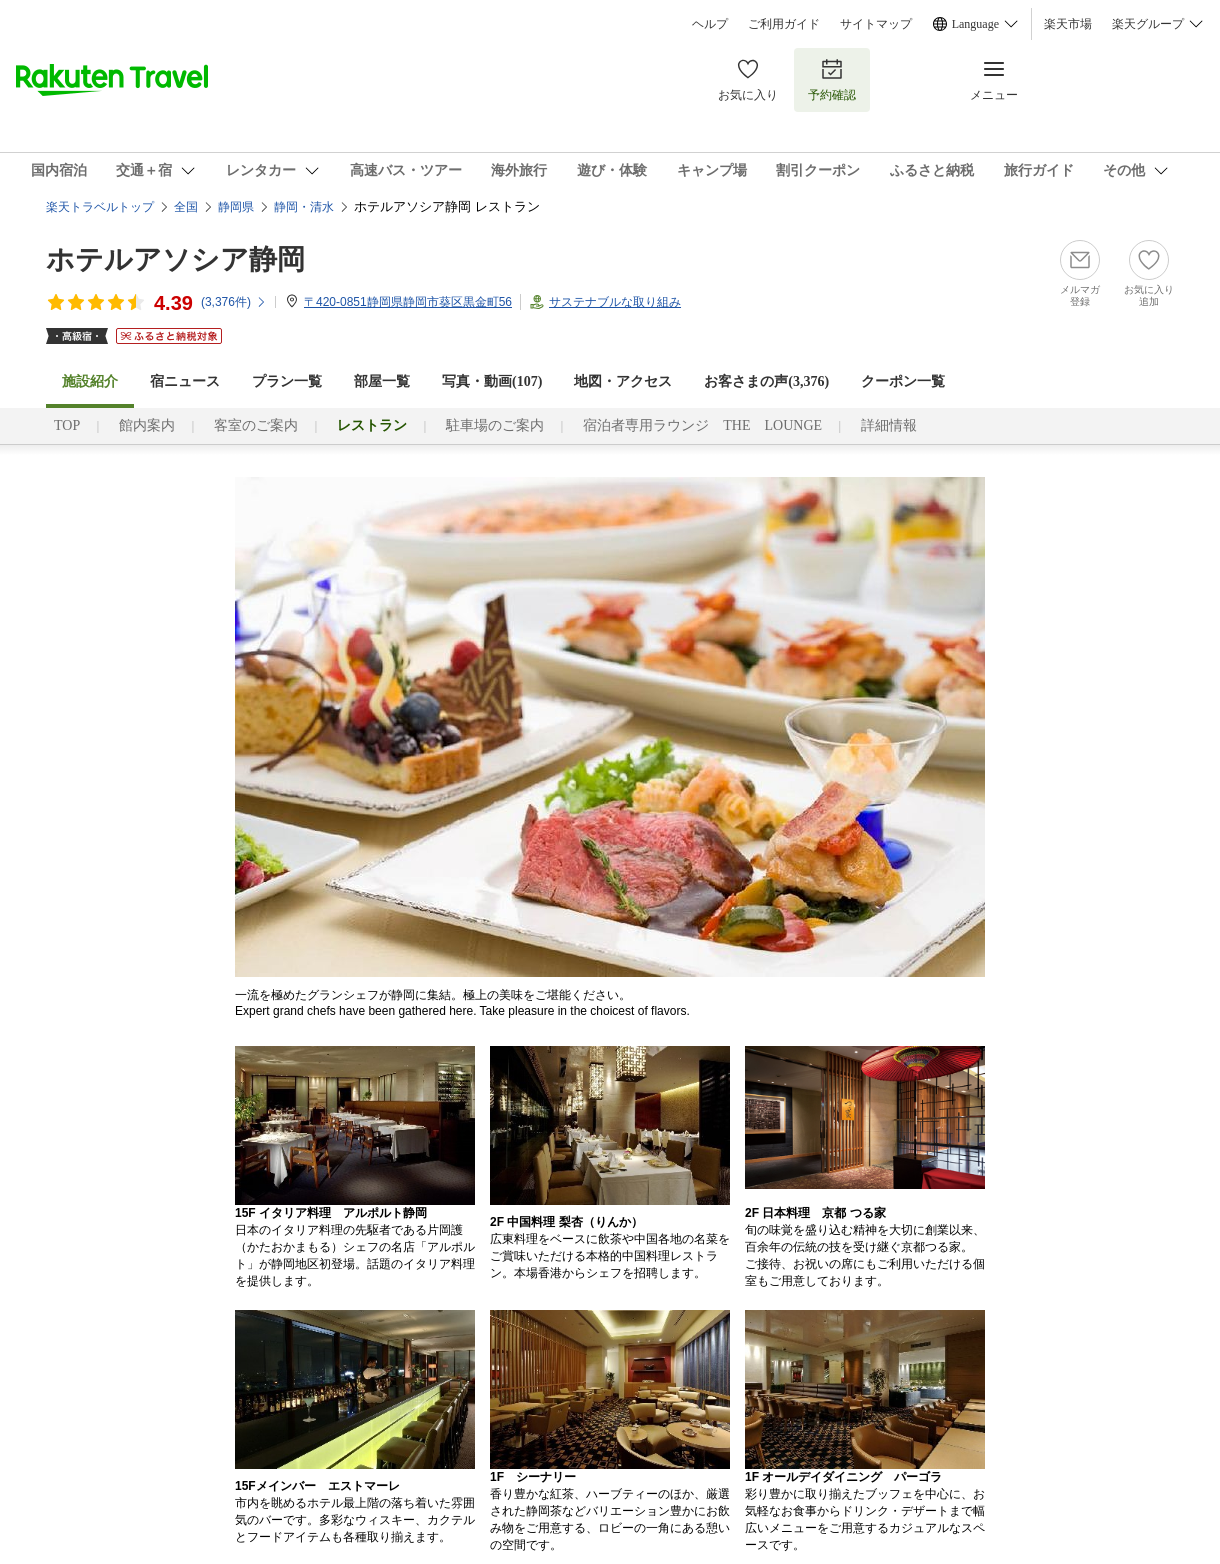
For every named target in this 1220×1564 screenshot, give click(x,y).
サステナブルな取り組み (615, 302)
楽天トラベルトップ (100, 207)
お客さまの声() (766, 381)
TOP (67, 425)
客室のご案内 (256, 425)
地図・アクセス (623, 381)
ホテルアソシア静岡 (175, 259)
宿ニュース (185, 381)
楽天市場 (1068, 24)
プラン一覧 (287, 381)
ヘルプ (710, 24)
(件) (234, 302)
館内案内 (147, 425)
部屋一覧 (382, 381)
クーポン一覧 (903, 381)
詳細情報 (889, 425)
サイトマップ (876, 24)
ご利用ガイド (784, 24)
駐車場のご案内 (495, 425)
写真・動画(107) (492, 381)
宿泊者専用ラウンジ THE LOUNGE (702, 425)
